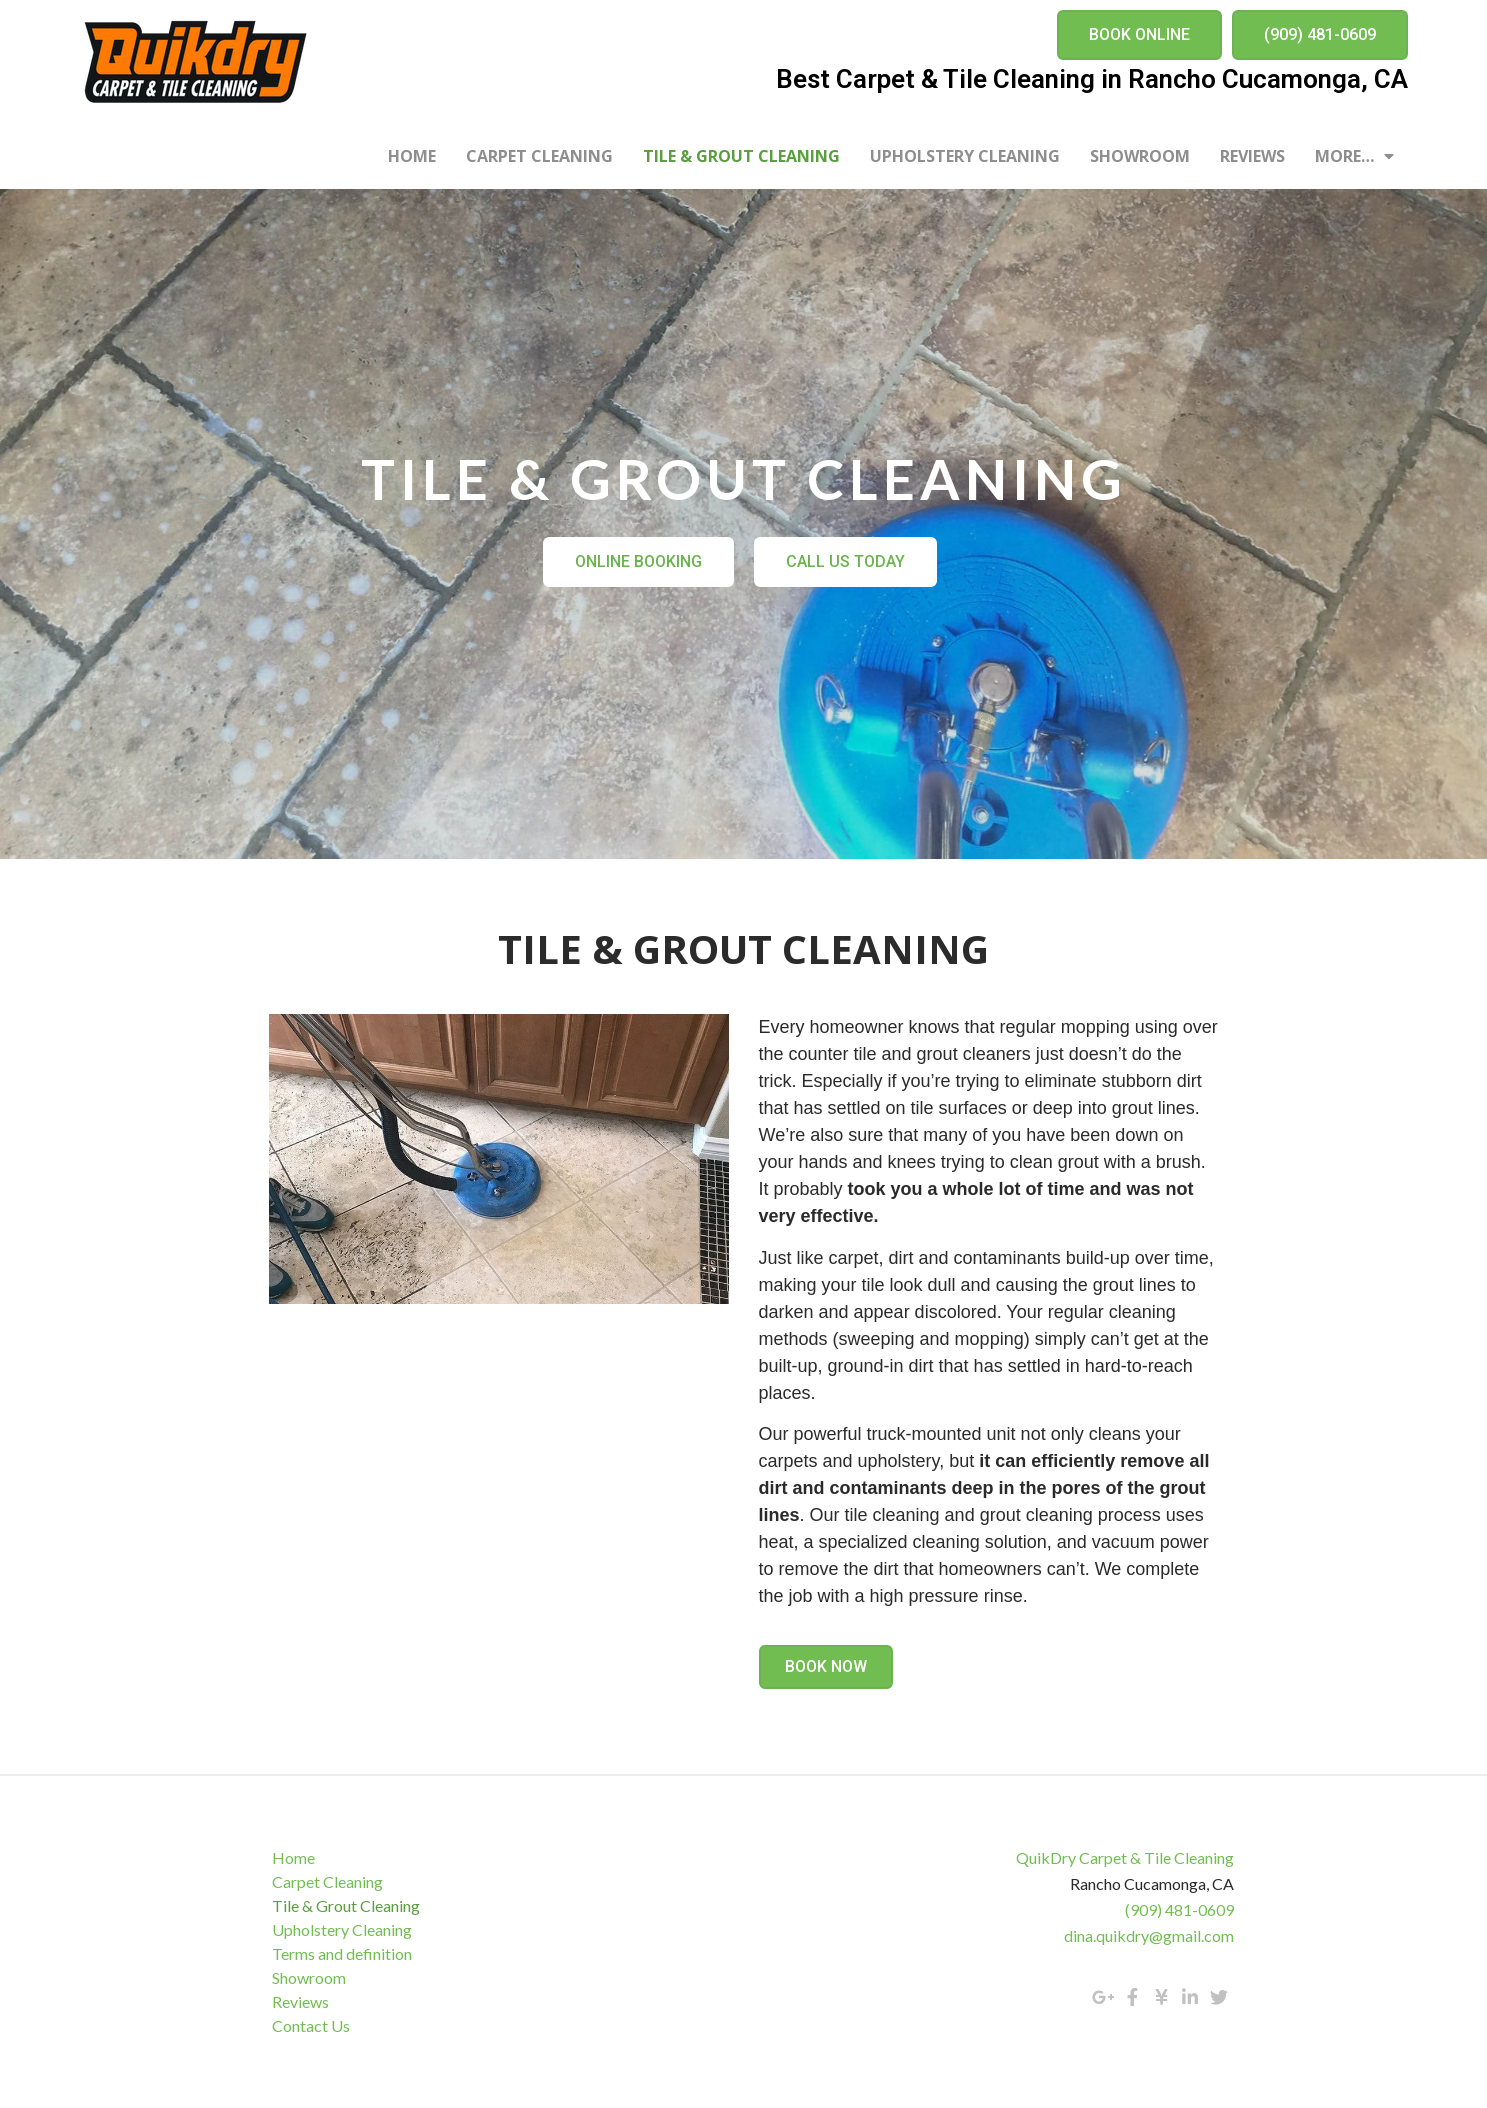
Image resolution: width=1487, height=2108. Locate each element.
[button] (1139, 35)
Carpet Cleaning (539, 156)
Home (412, 156)
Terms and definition (344, 1953)
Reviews (1252, 156)
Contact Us (313, 2025)
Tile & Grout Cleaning (741, 156)
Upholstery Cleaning (965, 156)
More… (1354, 156)
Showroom (1140, 156)
